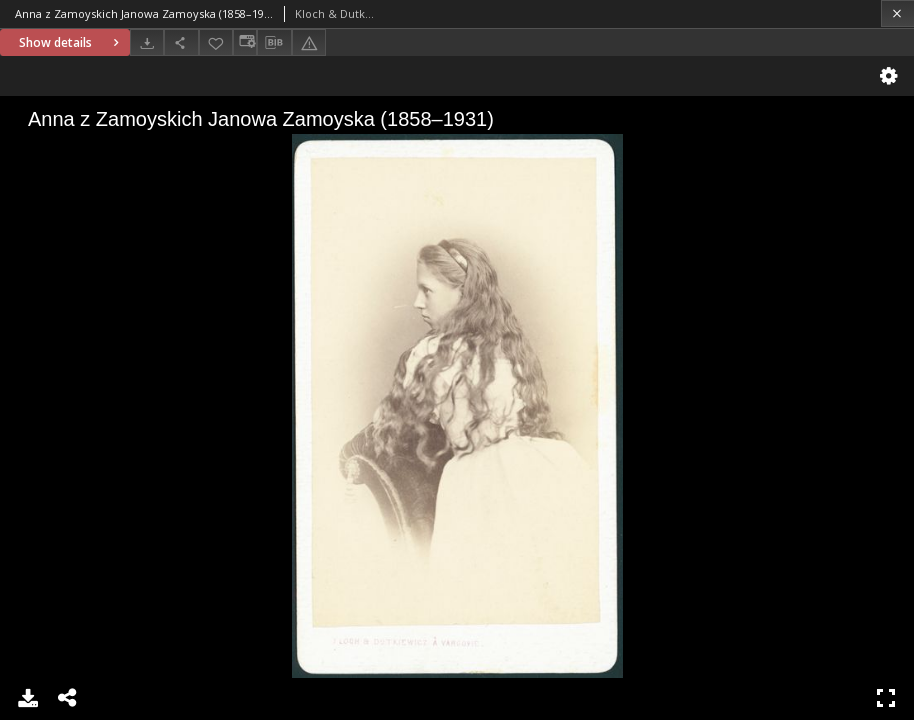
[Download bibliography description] (274, 43)
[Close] (897, 13)
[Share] (181, 42)
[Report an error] (309, 42)
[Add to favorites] (216, 42)
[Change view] (245, 42)
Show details (71, 42)
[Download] (147, 42)
